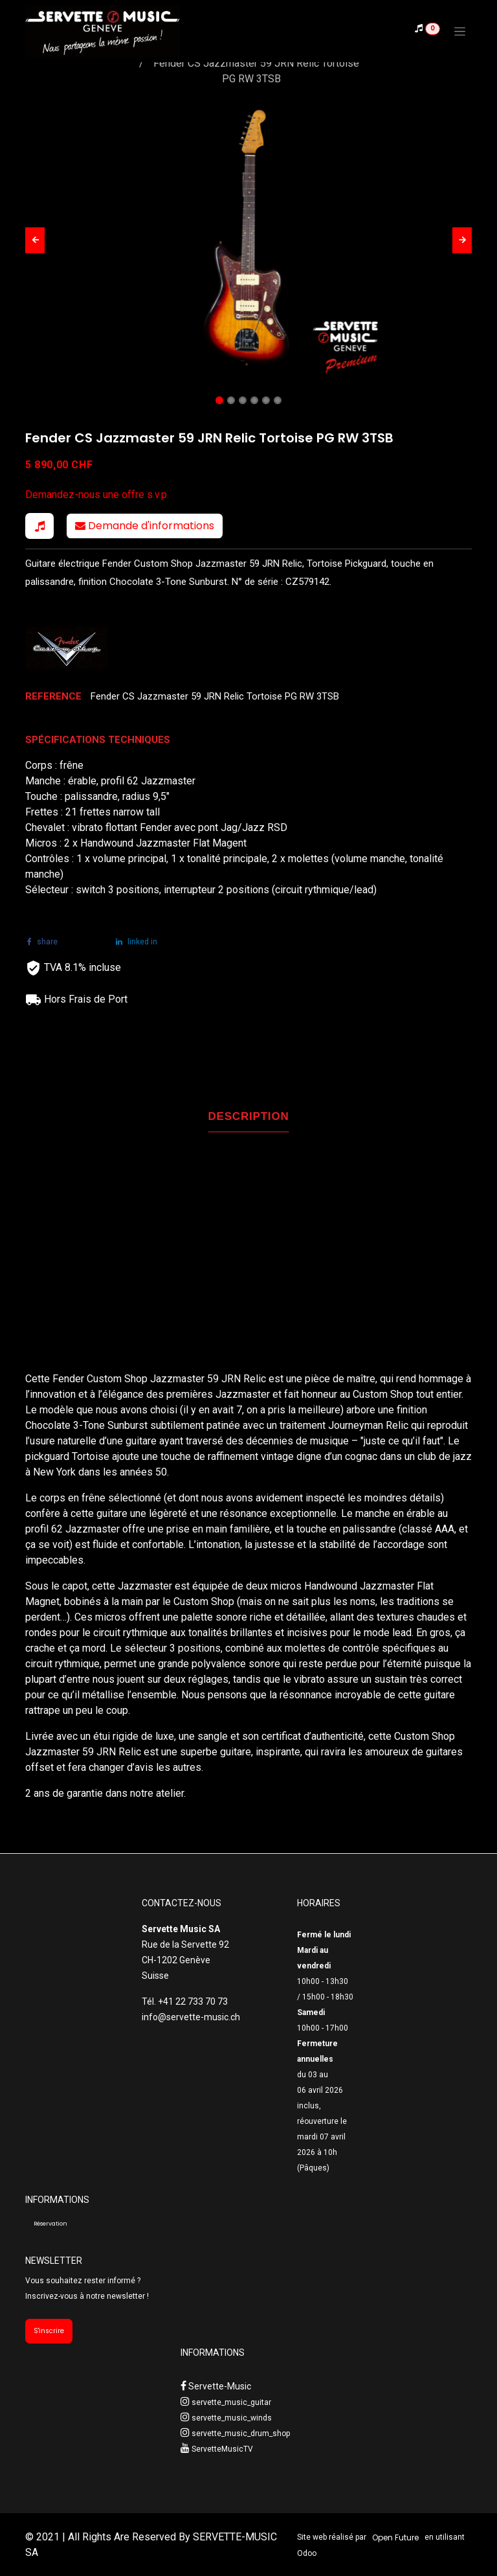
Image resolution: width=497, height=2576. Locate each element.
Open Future (395, 2537)
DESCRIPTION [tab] (248, 1116)
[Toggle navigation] (460, 31)
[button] (35, 240)
